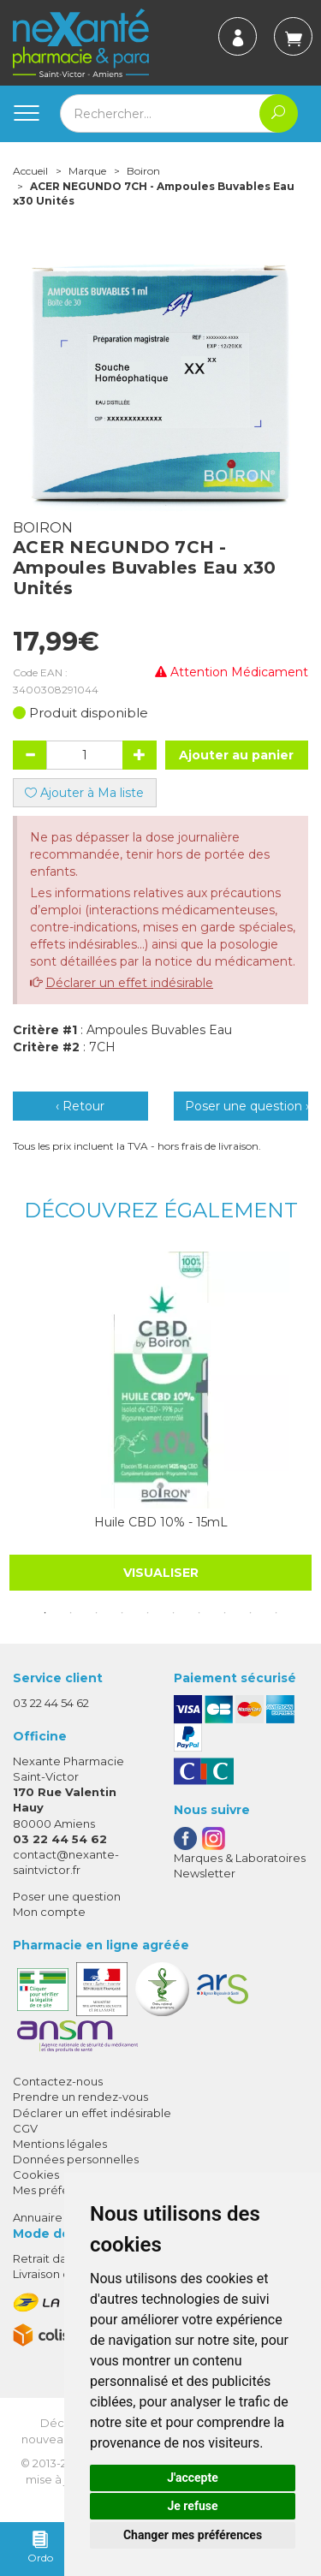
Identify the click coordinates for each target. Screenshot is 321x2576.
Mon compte (49, 1912)
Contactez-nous (58, 2081)
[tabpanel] (160, 1421)
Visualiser (161, 1572)
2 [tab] (71, 1612)
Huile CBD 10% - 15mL (161, 1522)
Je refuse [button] (192, 2506)
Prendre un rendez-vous (80, 2096)
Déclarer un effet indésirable (129, 983)
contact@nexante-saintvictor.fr (66, 1862)
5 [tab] (148, 1612)
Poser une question (67, 1896)
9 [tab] (250, 1612)
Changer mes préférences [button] (192, 2535)
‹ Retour (80, 1106)
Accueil (30, 170)
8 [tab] (225, 1612)
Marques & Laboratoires (240, 1858)
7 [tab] (199, 1612)
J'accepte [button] (192, 2477)
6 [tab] (173, 1612)
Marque (87, 170)
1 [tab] (45, 1612)
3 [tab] (96, 1612)
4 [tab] (122, 1612)
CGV (25, 2128)
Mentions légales (60, 2144)
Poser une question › (247, 1106)
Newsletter (204, 1873)
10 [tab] (276, 1612)
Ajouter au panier (236, 755)
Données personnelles (76, 2159)
